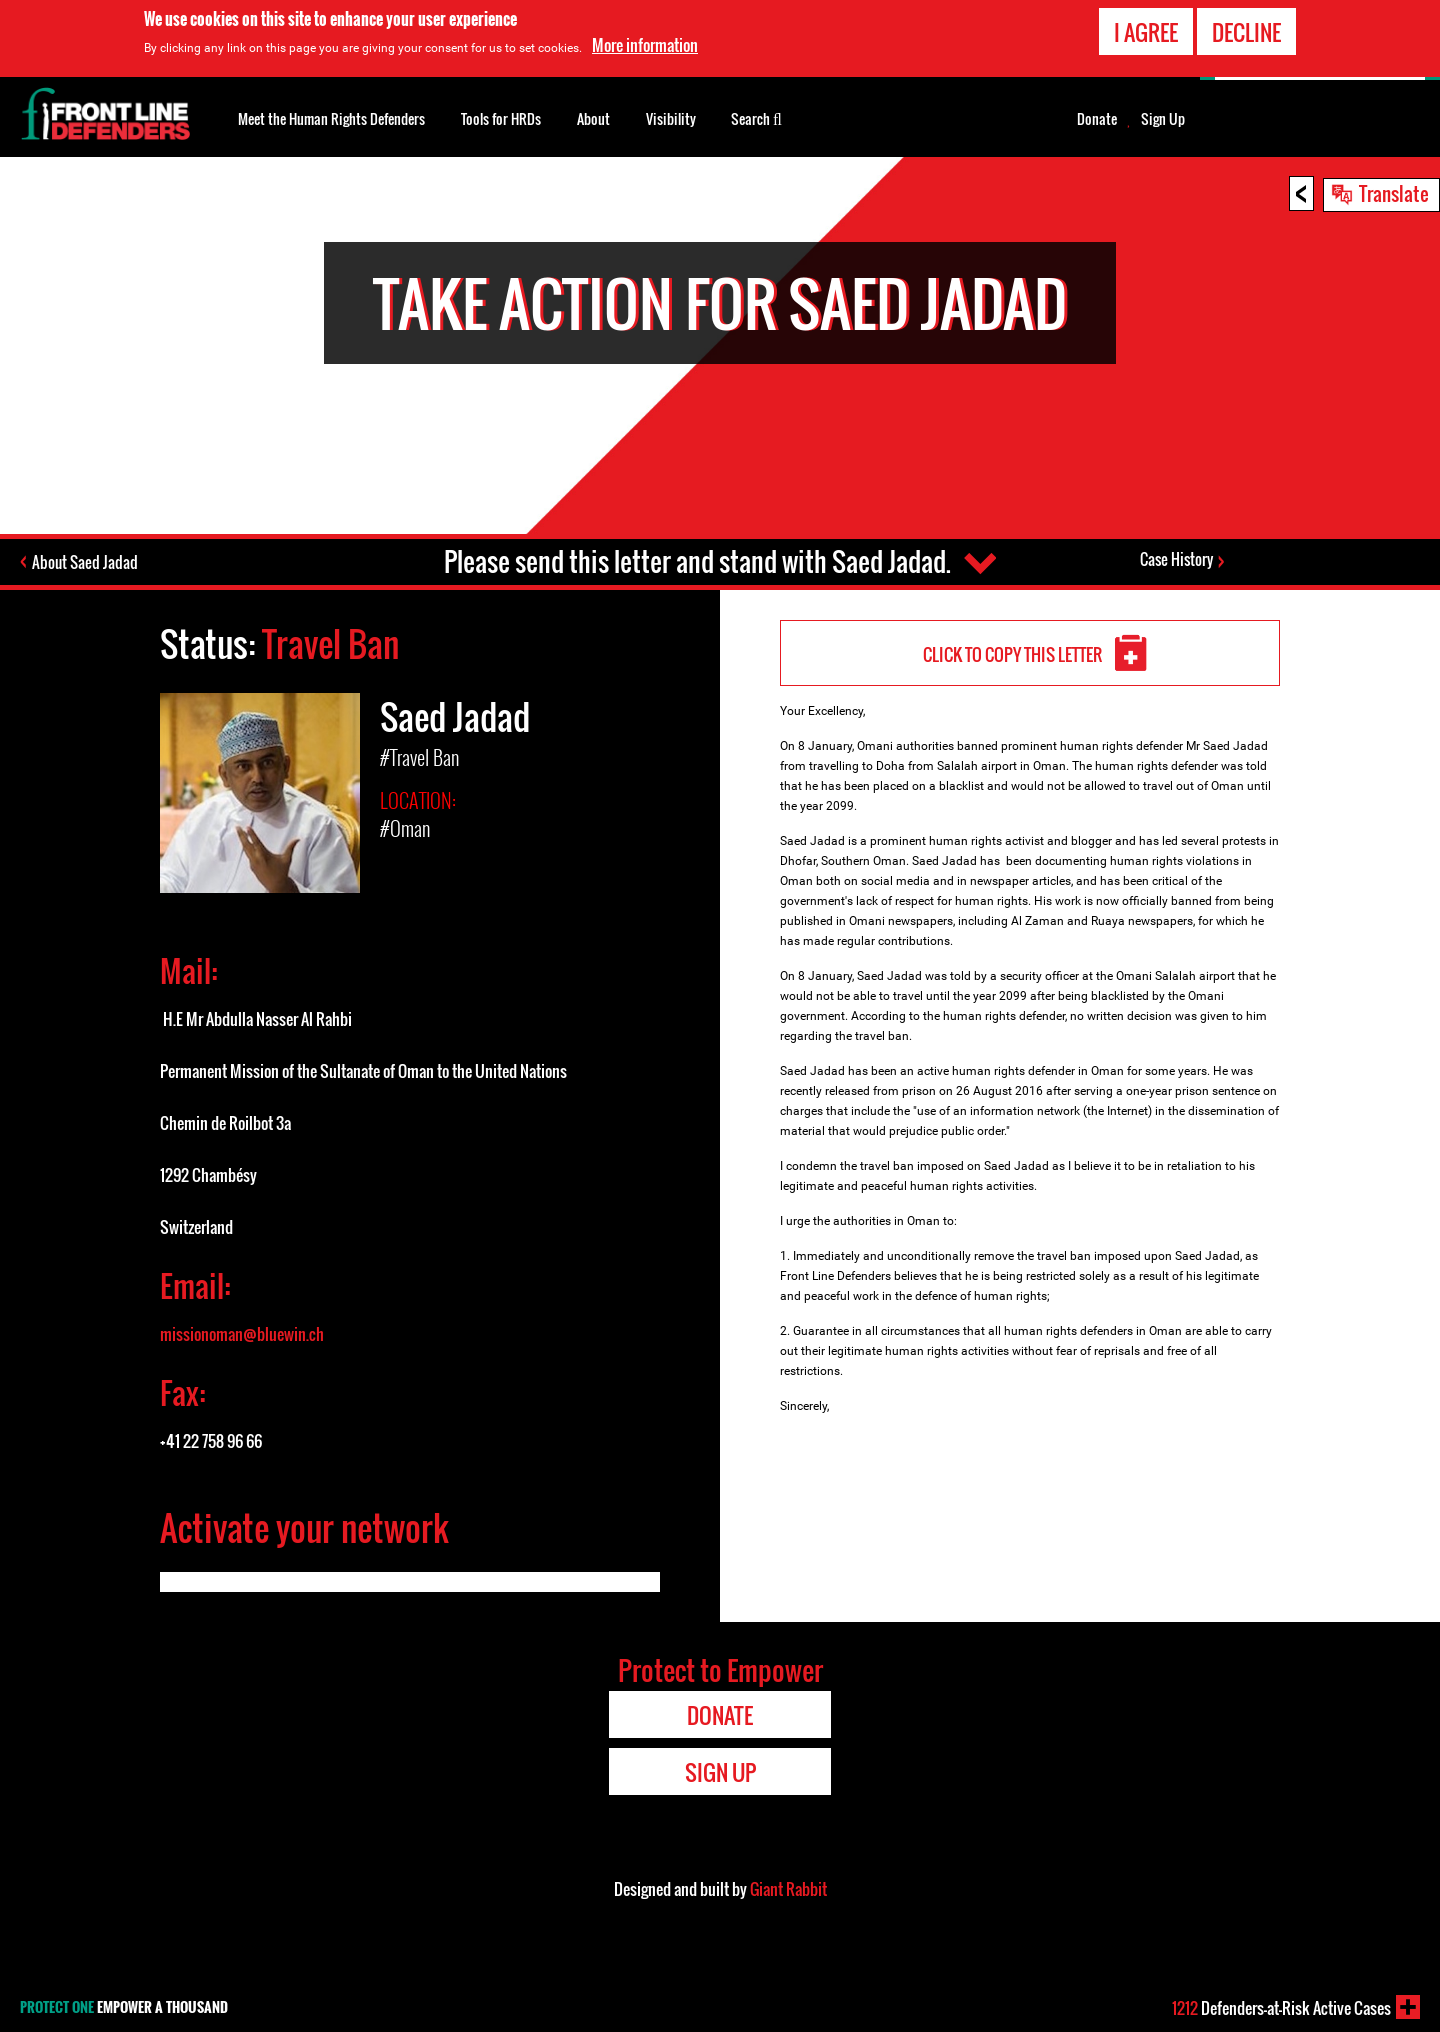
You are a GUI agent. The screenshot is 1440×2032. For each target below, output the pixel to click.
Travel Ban (330, 643)
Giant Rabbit (788, 1889)
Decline (1246, 32)
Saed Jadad (455, 716)
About (593, 118)
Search (756, 117)
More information (645, 45)
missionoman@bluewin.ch (242, 1334)
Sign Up (1163, 119)
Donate (1097, 119)
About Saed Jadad (85, 562)
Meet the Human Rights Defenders (331, 118)
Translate (1394, 193)
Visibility (671, 118)
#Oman (405, 828)
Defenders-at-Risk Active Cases (1281, 2008)
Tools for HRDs (501, 118)
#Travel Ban (419, 757)
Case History (1176, 559)
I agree (1146, 32)
